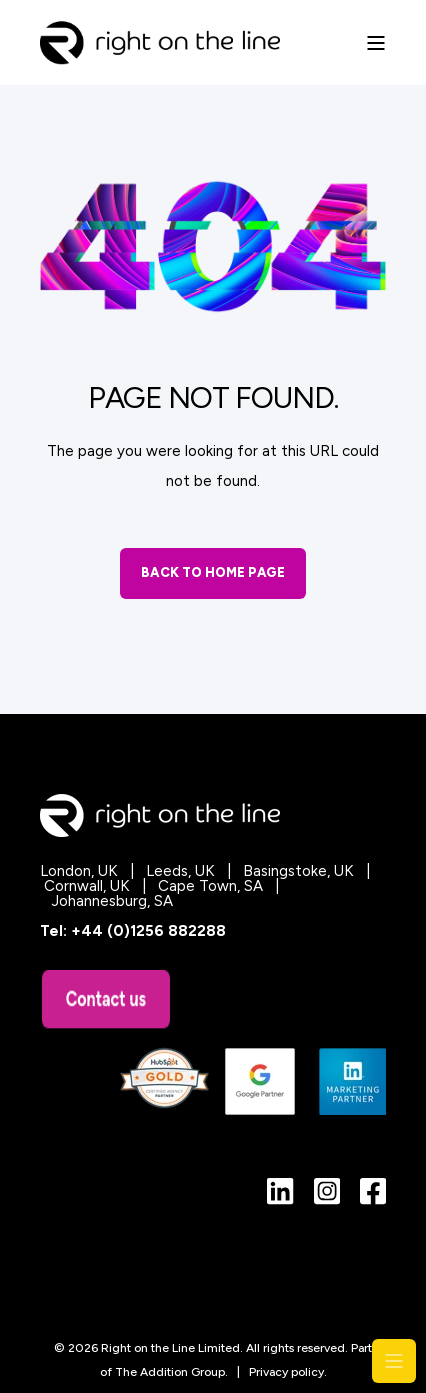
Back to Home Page (213, 572)
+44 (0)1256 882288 (148, 931)
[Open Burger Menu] (376, 43)
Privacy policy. (288, 1372)
